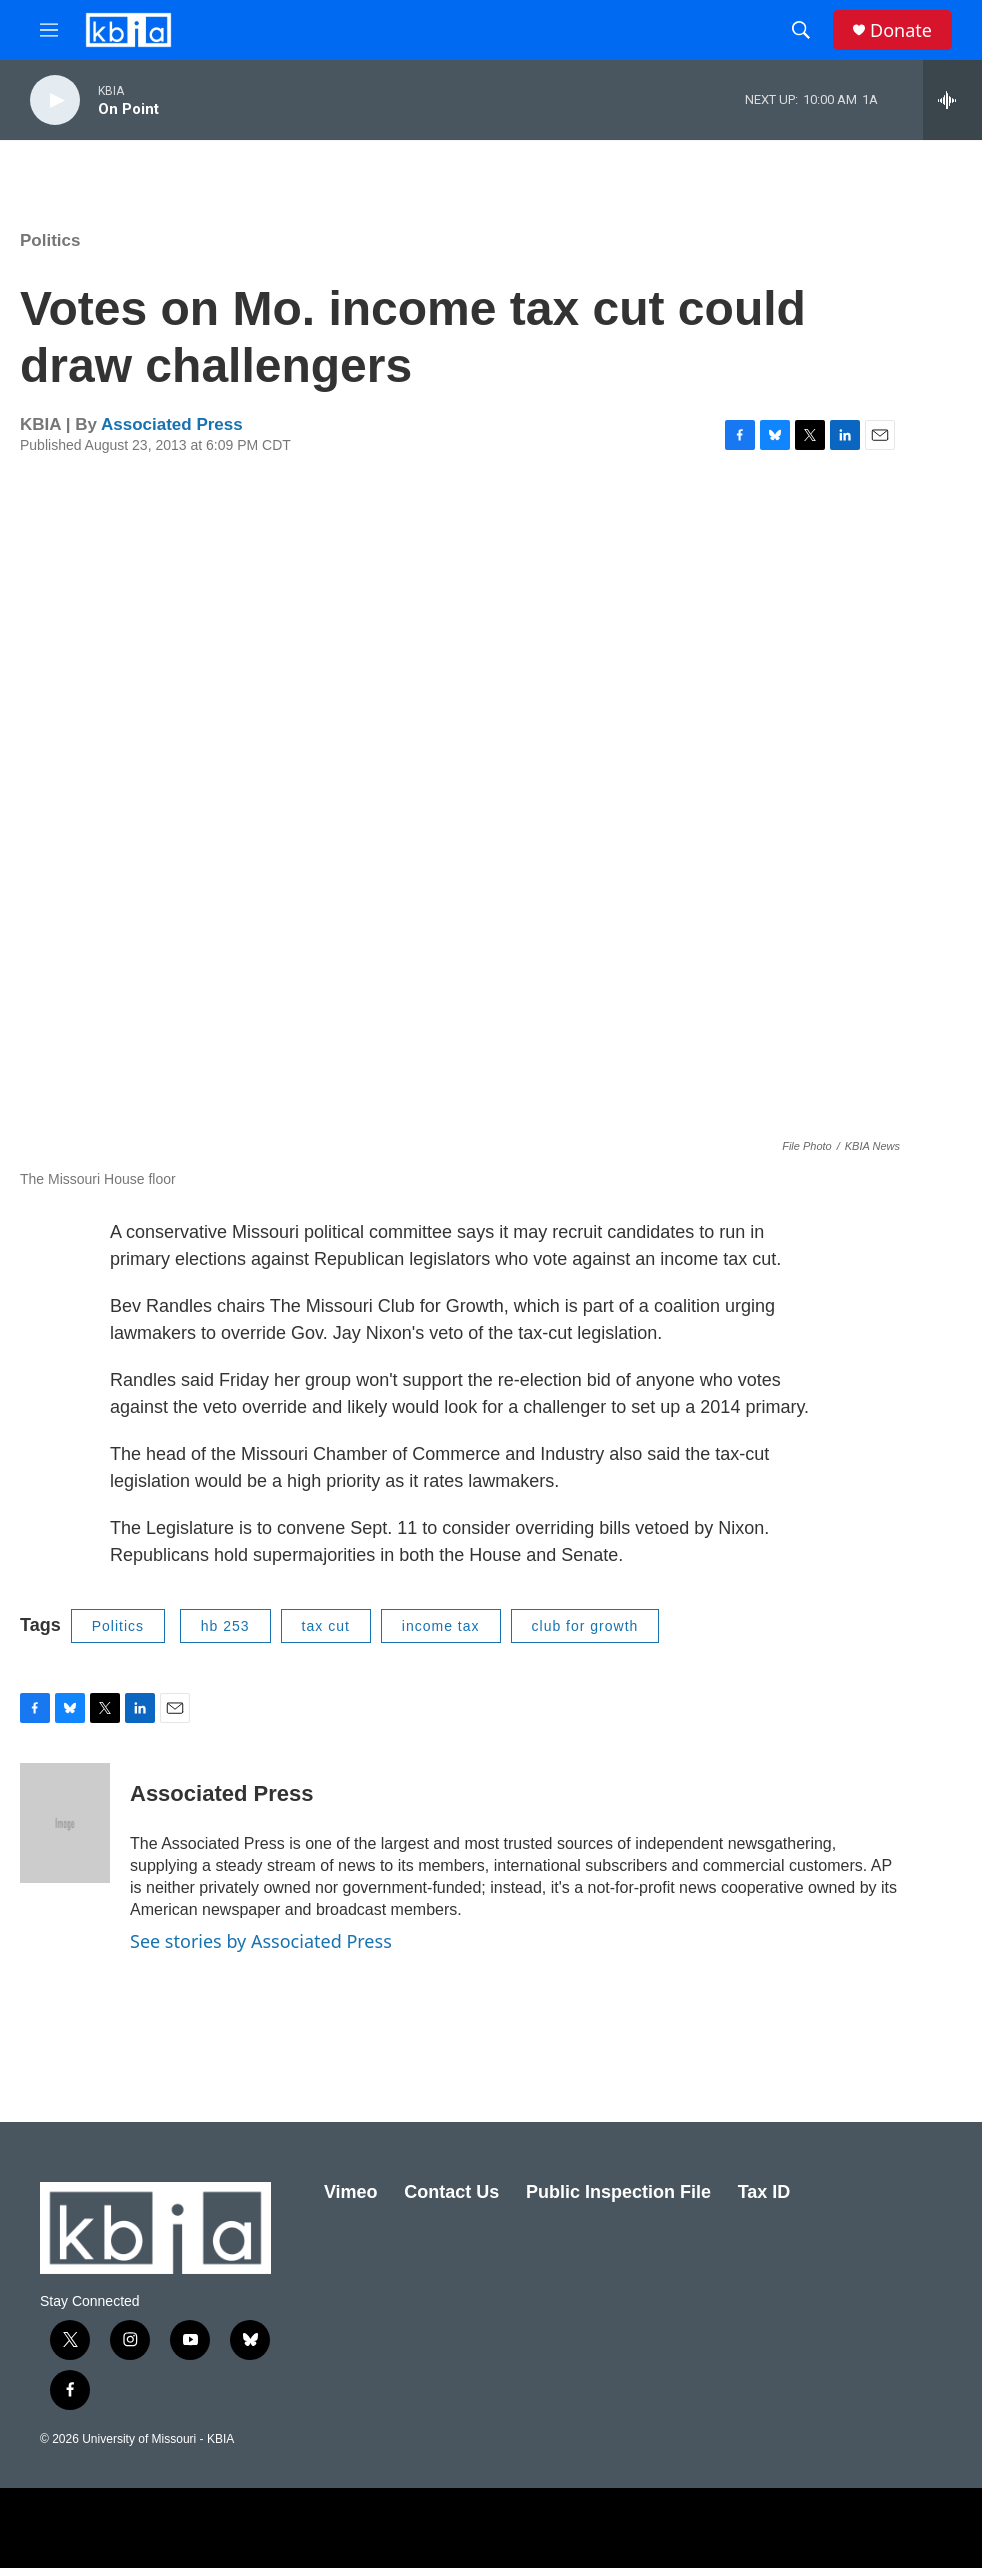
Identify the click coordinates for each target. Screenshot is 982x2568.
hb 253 (225, 1626)
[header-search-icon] (801, 30)
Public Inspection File (618, 2192)
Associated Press (172, 424)
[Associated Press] (65, 1823)
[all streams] (952, 100)
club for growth (585, 1626)
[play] (55, 100)
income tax (441, 1626)
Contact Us (451, 2192)
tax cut (326, 1626)
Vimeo (351, 2192)
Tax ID (764, 2192)
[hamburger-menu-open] (49, 30)
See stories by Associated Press (261, 1941)
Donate (901, 30)
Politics (50, 240)
